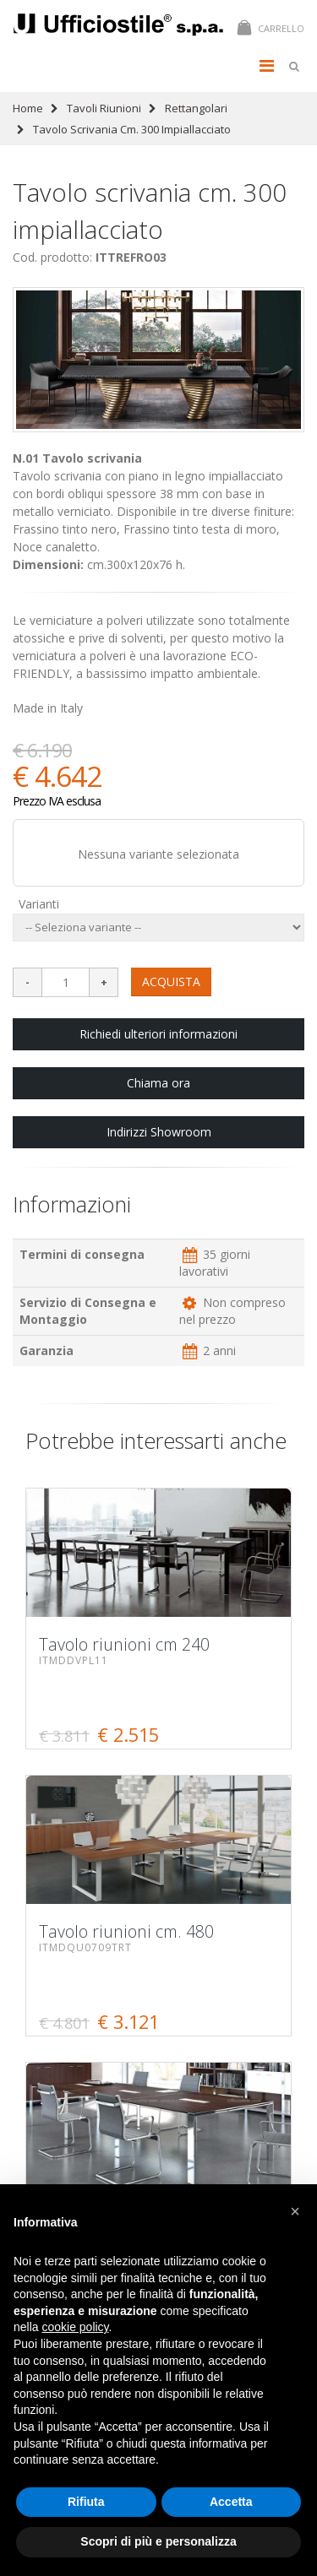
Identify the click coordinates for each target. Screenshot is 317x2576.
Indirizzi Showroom (159, 1132)
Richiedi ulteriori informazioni (158, 1034)
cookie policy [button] (74, 2327)
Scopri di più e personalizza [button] (158, 2541)
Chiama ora (158, 1083)
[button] (295, 2211)
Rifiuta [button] (86, 2501)
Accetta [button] (231, 2501)
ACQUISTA (171, 981)
